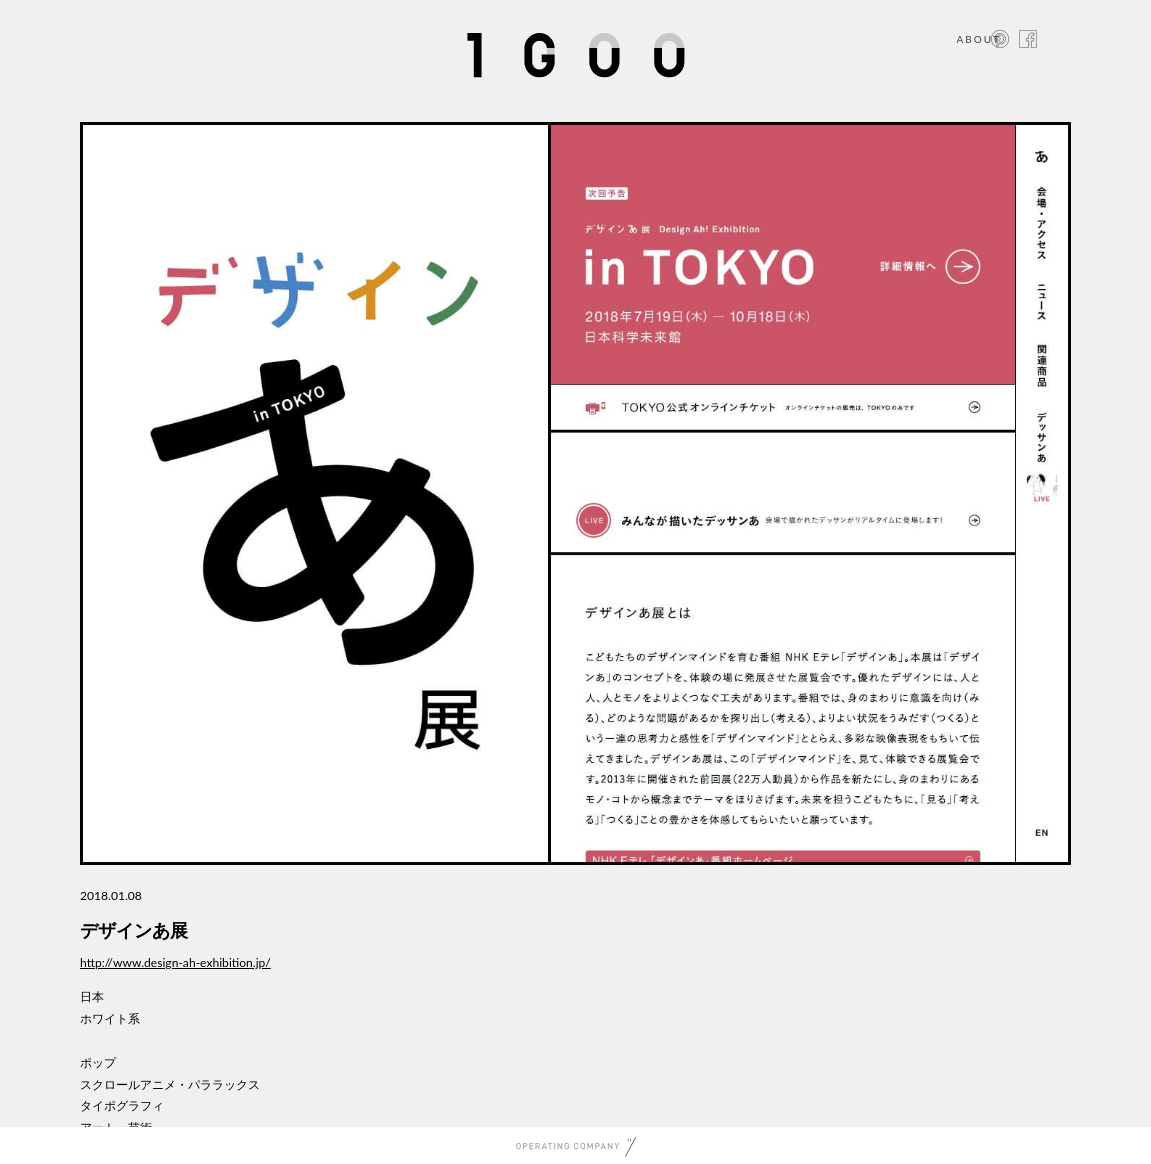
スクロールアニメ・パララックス (170, 1084)
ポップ (98, 1062)
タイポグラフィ (122, 1105)
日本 (92, 996)
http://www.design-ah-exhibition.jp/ (175, 962)
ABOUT (978, 39)
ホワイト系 (110, 1018)
